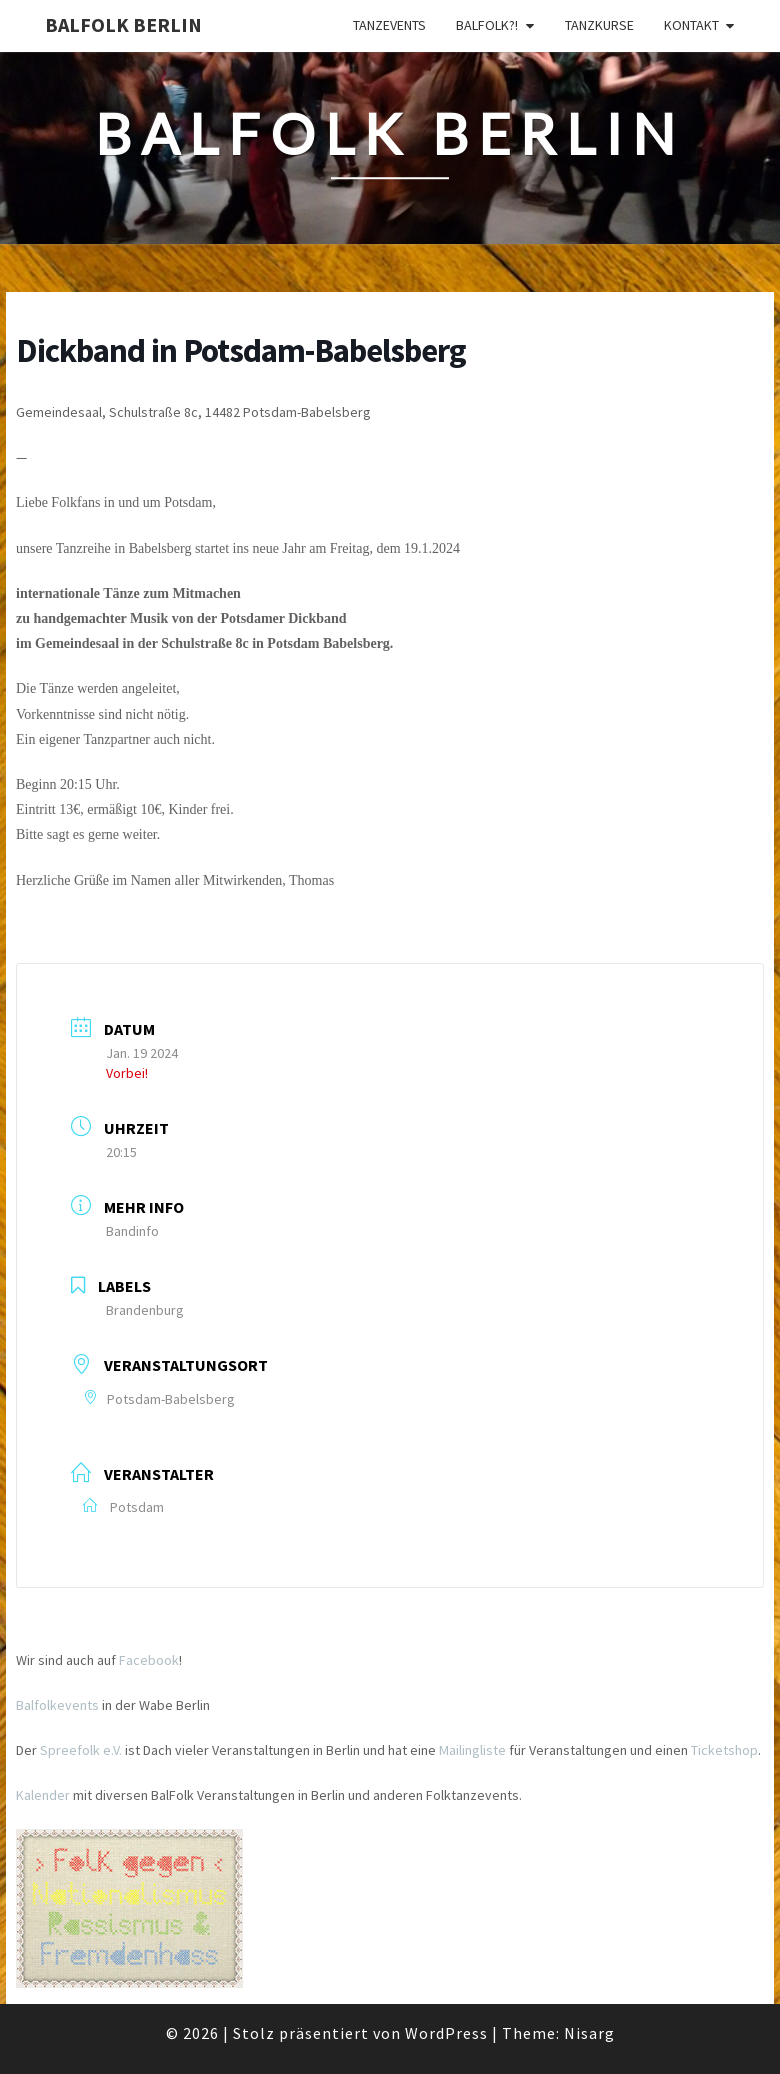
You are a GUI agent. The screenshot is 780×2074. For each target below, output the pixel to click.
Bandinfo (132, 1231)
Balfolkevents (57, 1705)
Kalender (43, 1795)
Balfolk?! (487, 25)
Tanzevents (389, 25)
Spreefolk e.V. (81, 1750)
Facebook (149, 1660)
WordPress (446, 2033)
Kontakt (691, 25)
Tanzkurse (599, 25)
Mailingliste (472, 1750)
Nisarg (589, 2033)
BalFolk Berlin (123, 24)
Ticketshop (724, 1750)
